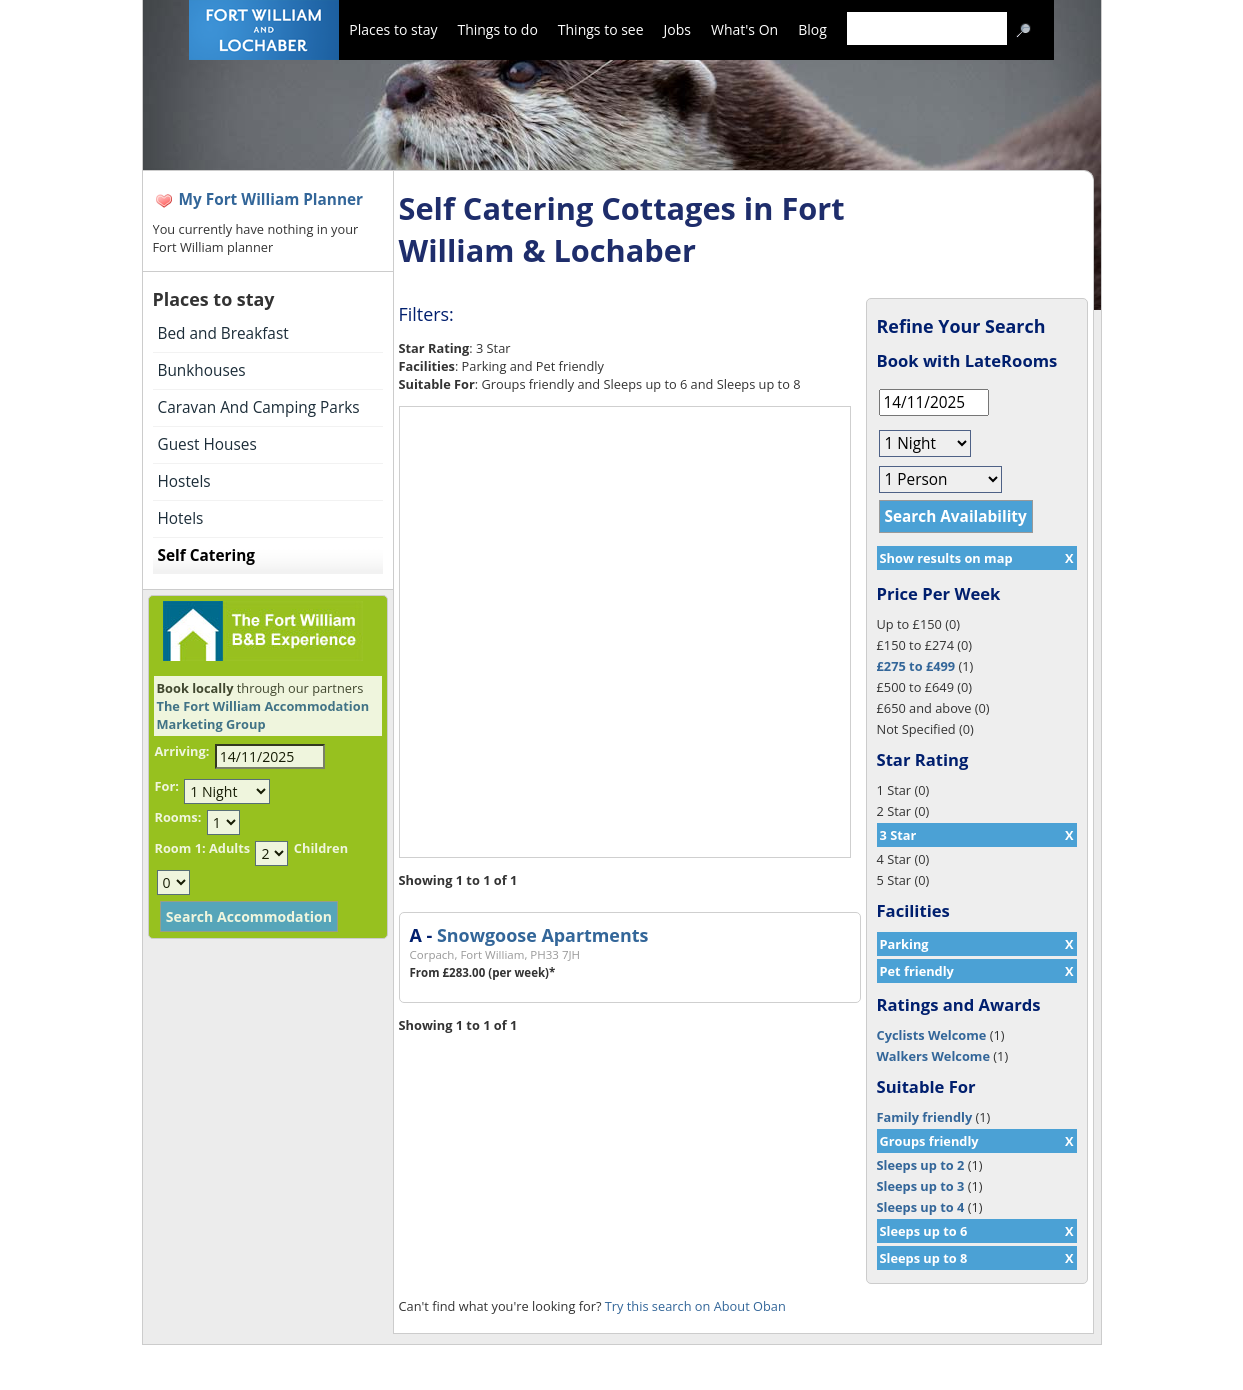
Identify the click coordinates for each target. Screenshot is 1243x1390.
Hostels (184, 481)
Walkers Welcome (933, 1056)
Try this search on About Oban (695, 1306)
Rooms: (178, 817)
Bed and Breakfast (223, 333)
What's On (744, 29)
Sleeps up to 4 (921, 1207)
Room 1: (180, 848)
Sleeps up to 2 (921, 1165)
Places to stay (393, 29)
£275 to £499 (916, 666)
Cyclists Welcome (932, 1035)
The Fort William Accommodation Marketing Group (263, 715)
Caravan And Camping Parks (259, 407)
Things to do (497, 29)
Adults (229, 848)
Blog (812, 29)
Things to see (601, 29)
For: (167, 786)
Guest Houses (207, 444)
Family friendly (925, 1117)
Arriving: (182, 751)
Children (321, 848)
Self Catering (206, 555)
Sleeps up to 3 (921, 1186)
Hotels (181, 518)
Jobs (677, 29)
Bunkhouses (202, 370)
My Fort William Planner (271, 199)
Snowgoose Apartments (542, 935)
